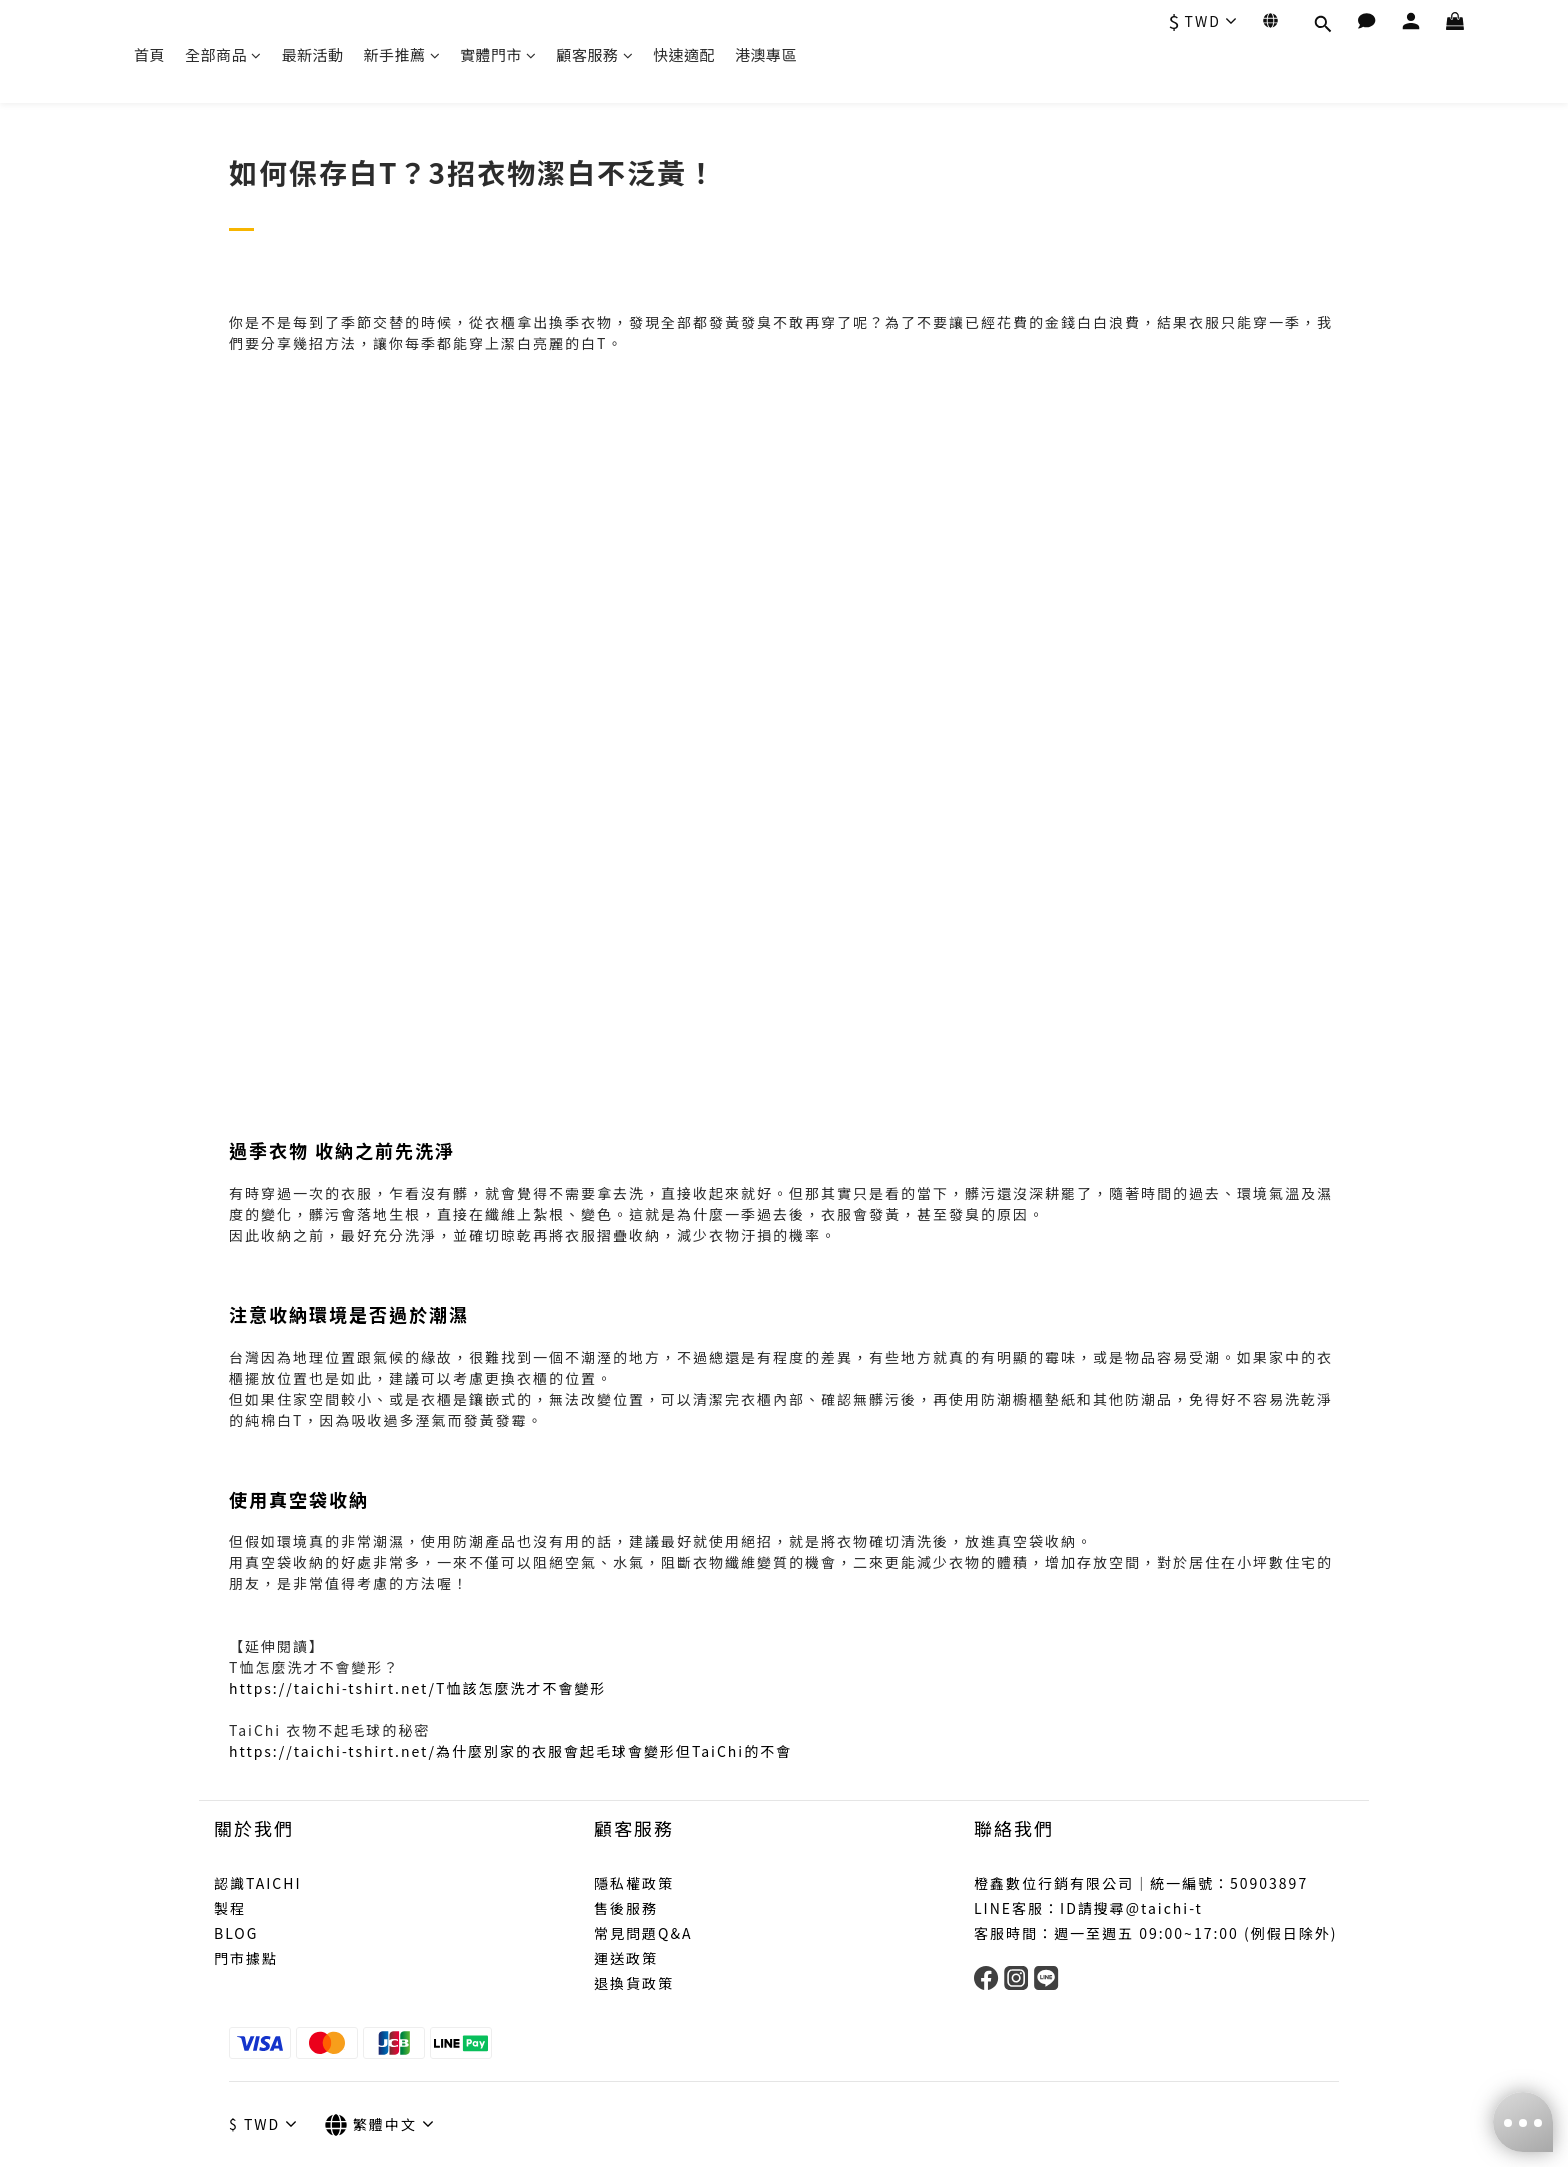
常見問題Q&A (643, 1933)
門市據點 (246, 1958)
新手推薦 (402, 54)
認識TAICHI (258, 1883)
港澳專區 (766, 54)
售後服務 (626, 1908)
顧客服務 (595, 54)
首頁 (149, 54)
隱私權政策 (634, 1883)
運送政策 (626, 1958)
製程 (230, 1908)
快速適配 (684, 54)
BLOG (236, 1933)
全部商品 (223, 54)
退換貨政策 (634, 1983)
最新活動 (313, 54)
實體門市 (498, 54)
